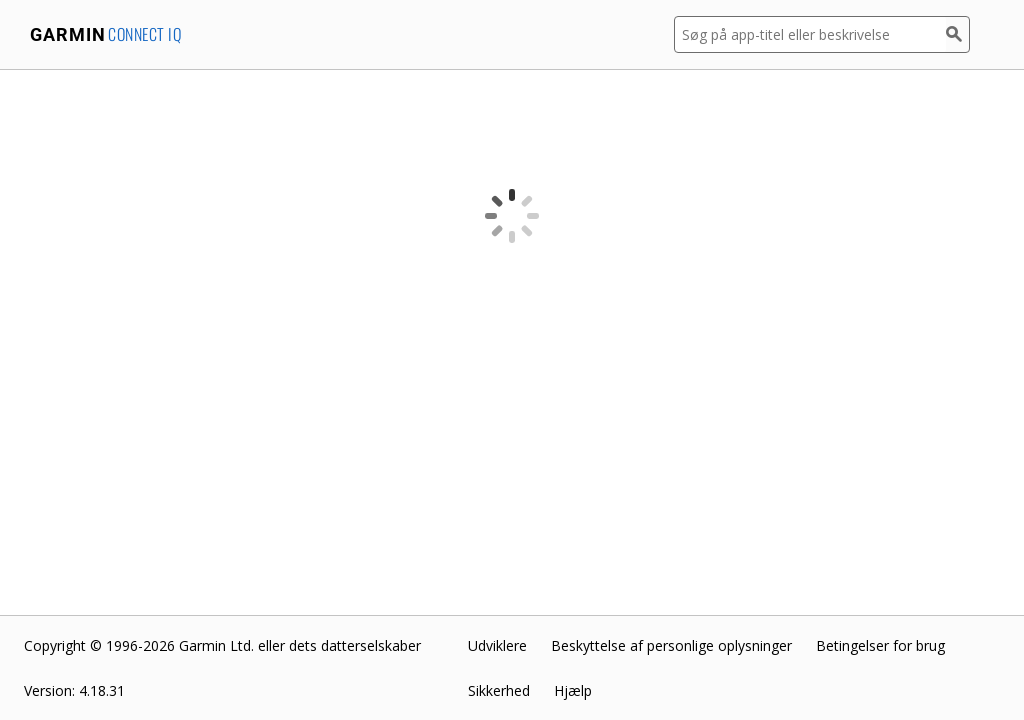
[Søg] (958, 34)
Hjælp (573, 690)
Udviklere (497, 645)
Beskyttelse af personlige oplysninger (671, 645)
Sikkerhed (499, 690)
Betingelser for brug (880, 645)
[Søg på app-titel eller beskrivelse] (810, 34)
